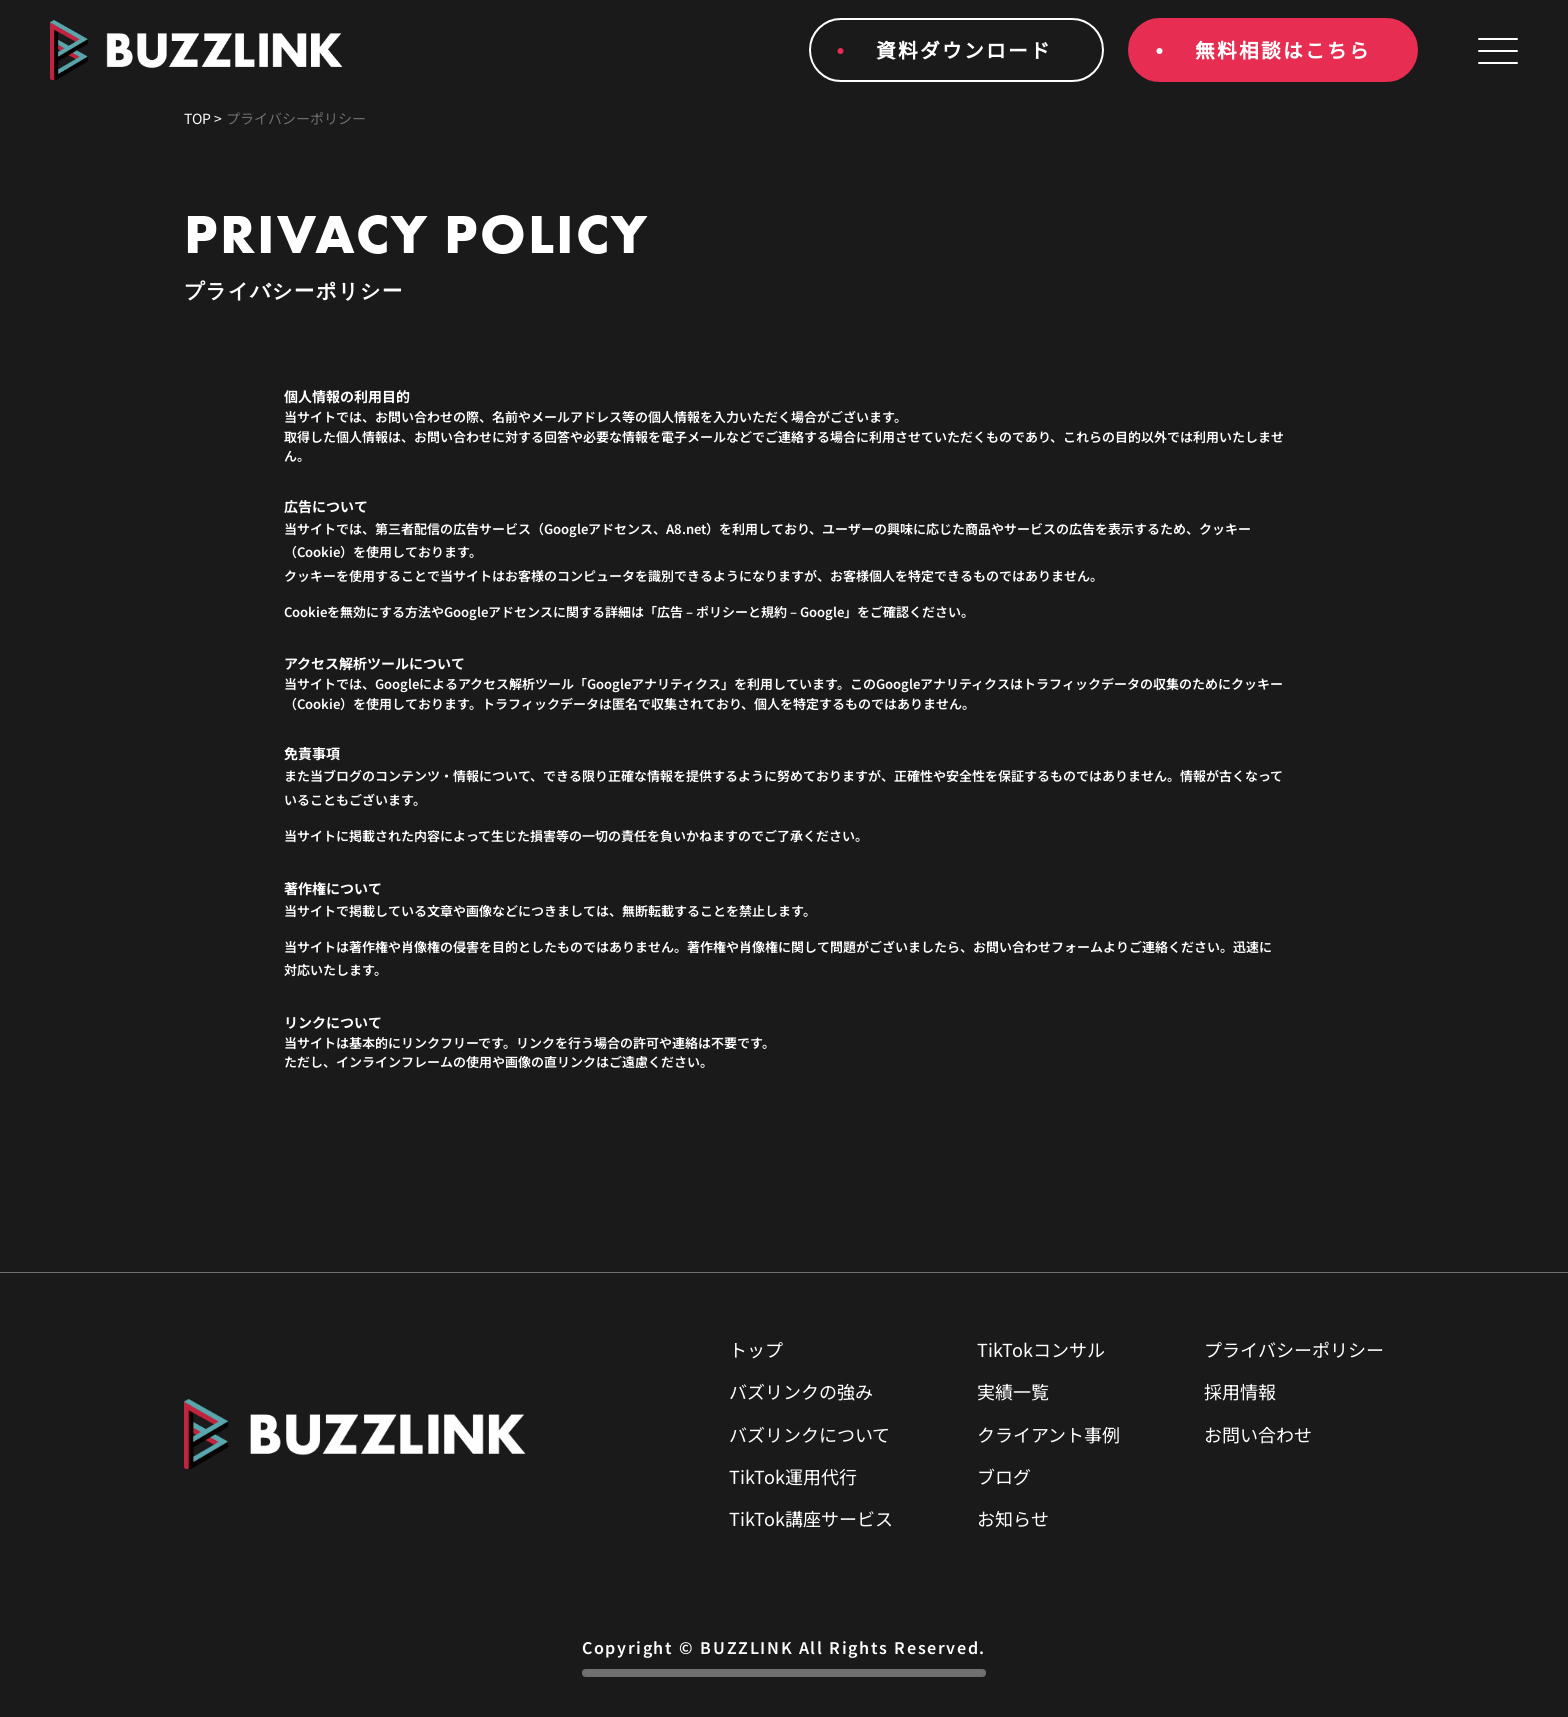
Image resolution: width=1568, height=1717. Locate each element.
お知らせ (1013, 1518)
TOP (197, 118)
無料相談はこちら (1283, 49)
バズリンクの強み (801, 1391)
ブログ (1004, 1476)
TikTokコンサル (1041, 1349)
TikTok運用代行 (793, 1476)
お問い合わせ (1258, 1434)
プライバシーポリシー (1294, 1349)
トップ (756, 1349)
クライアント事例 (1048, 1434)
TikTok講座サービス (811, 1518)
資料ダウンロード (964, 49)
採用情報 (1240, 1391)
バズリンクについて (809, 1434)
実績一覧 (1013, 1391)
